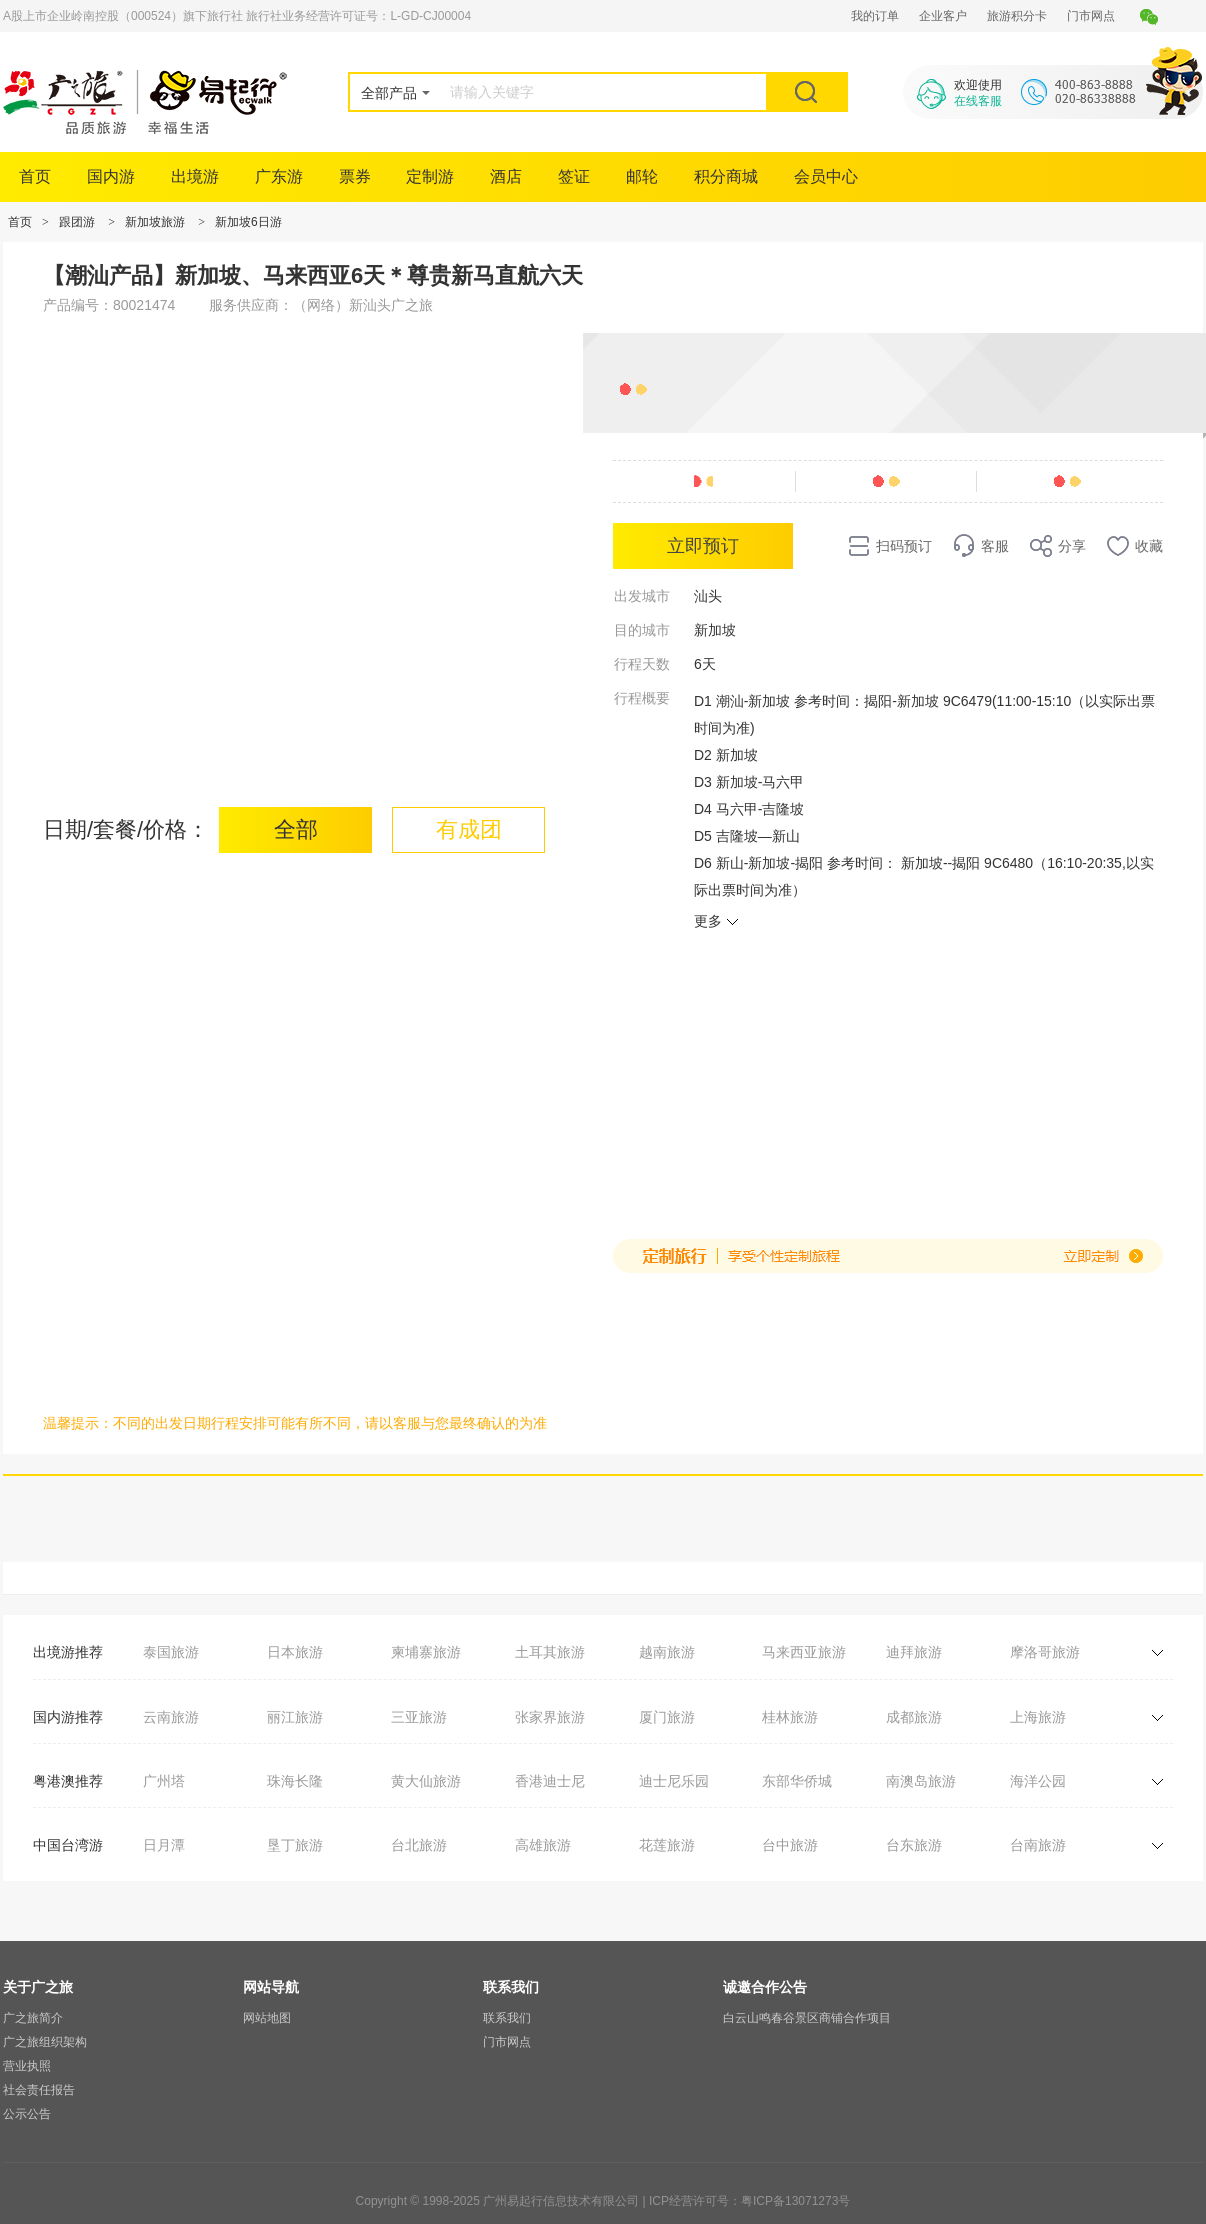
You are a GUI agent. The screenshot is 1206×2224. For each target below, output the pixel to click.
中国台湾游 (68, 1845)
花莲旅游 (667, 1845)
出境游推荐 (68, 1652)
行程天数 (642, 664)
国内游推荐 (68, 1717)
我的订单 (875, 16)
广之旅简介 (33, 2018)
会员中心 (826, 176)
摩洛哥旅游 (1045, 1652)
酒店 (506, 176)
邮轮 (642, 176)
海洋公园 (1038, 1781)
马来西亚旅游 (804, 1652)
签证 (574, 176)
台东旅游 (914, 1845)
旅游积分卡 (1017, 16)
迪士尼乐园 (674, 1781)
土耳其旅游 (550, 1652)
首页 (35, 176)
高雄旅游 (543, 1845)
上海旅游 (1038, 1717)
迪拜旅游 (914, 1652)
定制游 (430, 176)
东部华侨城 (797, 1781)
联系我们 (507, 2018)
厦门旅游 (667, 1717)
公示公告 (27, 2114)
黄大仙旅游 (426, 1781)
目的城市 (642, 630)
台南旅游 (1038, 1845)
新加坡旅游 (155, 222)
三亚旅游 (419, 1717)
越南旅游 (667, 1652)
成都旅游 (914, 1717)
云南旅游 (171, 1717)
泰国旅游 (171, 1652)
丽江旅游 (295, 1717)
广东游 (279, 176)
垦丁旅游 (295, 1845)
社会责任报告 (39, 2090)
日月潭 (164, 1845)
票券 (355, 176)
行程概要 (642, 698)
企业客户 (943, 16)
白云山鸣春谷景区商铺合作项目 (807, 2018)
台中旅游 (790, 1845)
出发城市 (642, 596)
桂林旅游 (790, 1717)
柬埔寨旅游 (426, 1652)
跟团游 (77, 222)
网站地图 (267, 2018)
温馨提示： (78, 1423)
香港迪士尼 (550, 1781)
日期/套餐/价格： (126, 829)
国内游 (111, 176)
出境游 (195, 176)
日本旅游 (295, 1652)
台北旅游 (419, 1845)
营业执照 (27, 2066)
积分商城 (726, 176)
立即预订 (703, 546)
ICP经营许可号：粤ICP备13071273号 (749, 2201)
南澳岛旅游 (921, 1781)
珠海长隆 (295, 1781)
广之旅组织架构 (45, 2042)
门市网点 (1091, 16)
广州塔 (164, 1781)
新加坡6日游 (248, 222)
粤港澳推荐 (68, 1781)
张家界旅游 (550, 1717)
